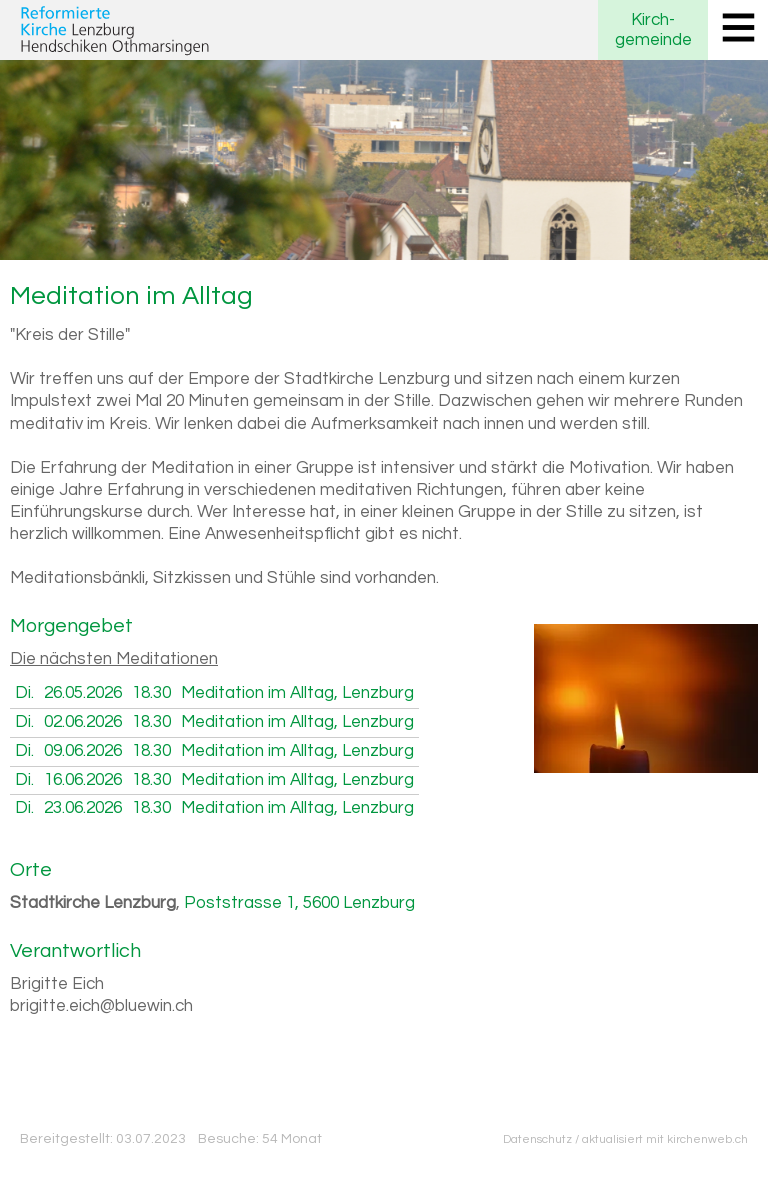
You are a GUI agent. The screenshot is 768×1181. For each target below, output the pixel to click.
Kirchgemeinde (653, 30)
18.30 (151, 693)
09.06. (83, 751)
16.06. (83, 780)
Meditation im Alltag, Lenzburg (297, 693)
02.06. (83, 722)
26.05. (83, 693)
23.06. (83, 808)
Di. (24, 693)
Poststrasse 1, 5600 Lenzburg (299, 903)
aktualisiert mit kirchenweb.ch (665, 1139)
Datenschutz (537, 1139)
